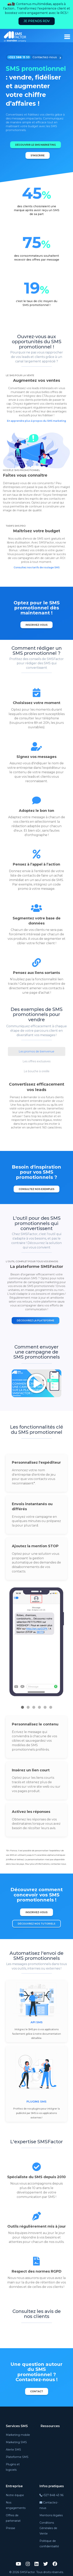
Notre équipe (15, 2495)
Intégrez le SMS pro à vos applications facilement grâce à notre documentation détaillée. (36, 2034)
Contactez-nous (49, 2505)
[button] (36, 1051)
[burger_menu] (67, 37)
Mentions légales (51, 2515)
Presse (10, 2528)
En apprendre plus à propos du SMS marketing (36, 420)
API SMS (37, 2022)
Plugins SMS (36, 2101)
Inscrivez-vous (36, 624)
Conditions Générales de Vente (48, 2528)
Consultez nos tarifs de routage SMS (37, 567)
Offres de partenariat (13, 2518)
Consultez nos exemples (36, 1189)
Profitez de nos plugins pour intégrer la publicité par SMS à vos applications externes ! (36, 2113)
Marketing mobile (18, 2435)
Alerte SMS (13, 2449)
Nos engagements (16, 2505)
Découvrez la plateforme (35, 1320)
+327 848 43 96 (51, 2495)
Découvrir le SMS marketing (35, 144)
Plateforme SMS (17, 2457)
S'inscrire (38, 155)
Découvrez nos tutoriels (36, 1923)
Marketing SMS (16, 2442)
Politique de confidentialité (49, 2543)
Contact (36, 2391)
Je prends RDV (37, 21)
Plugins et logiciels (13, 2467)
